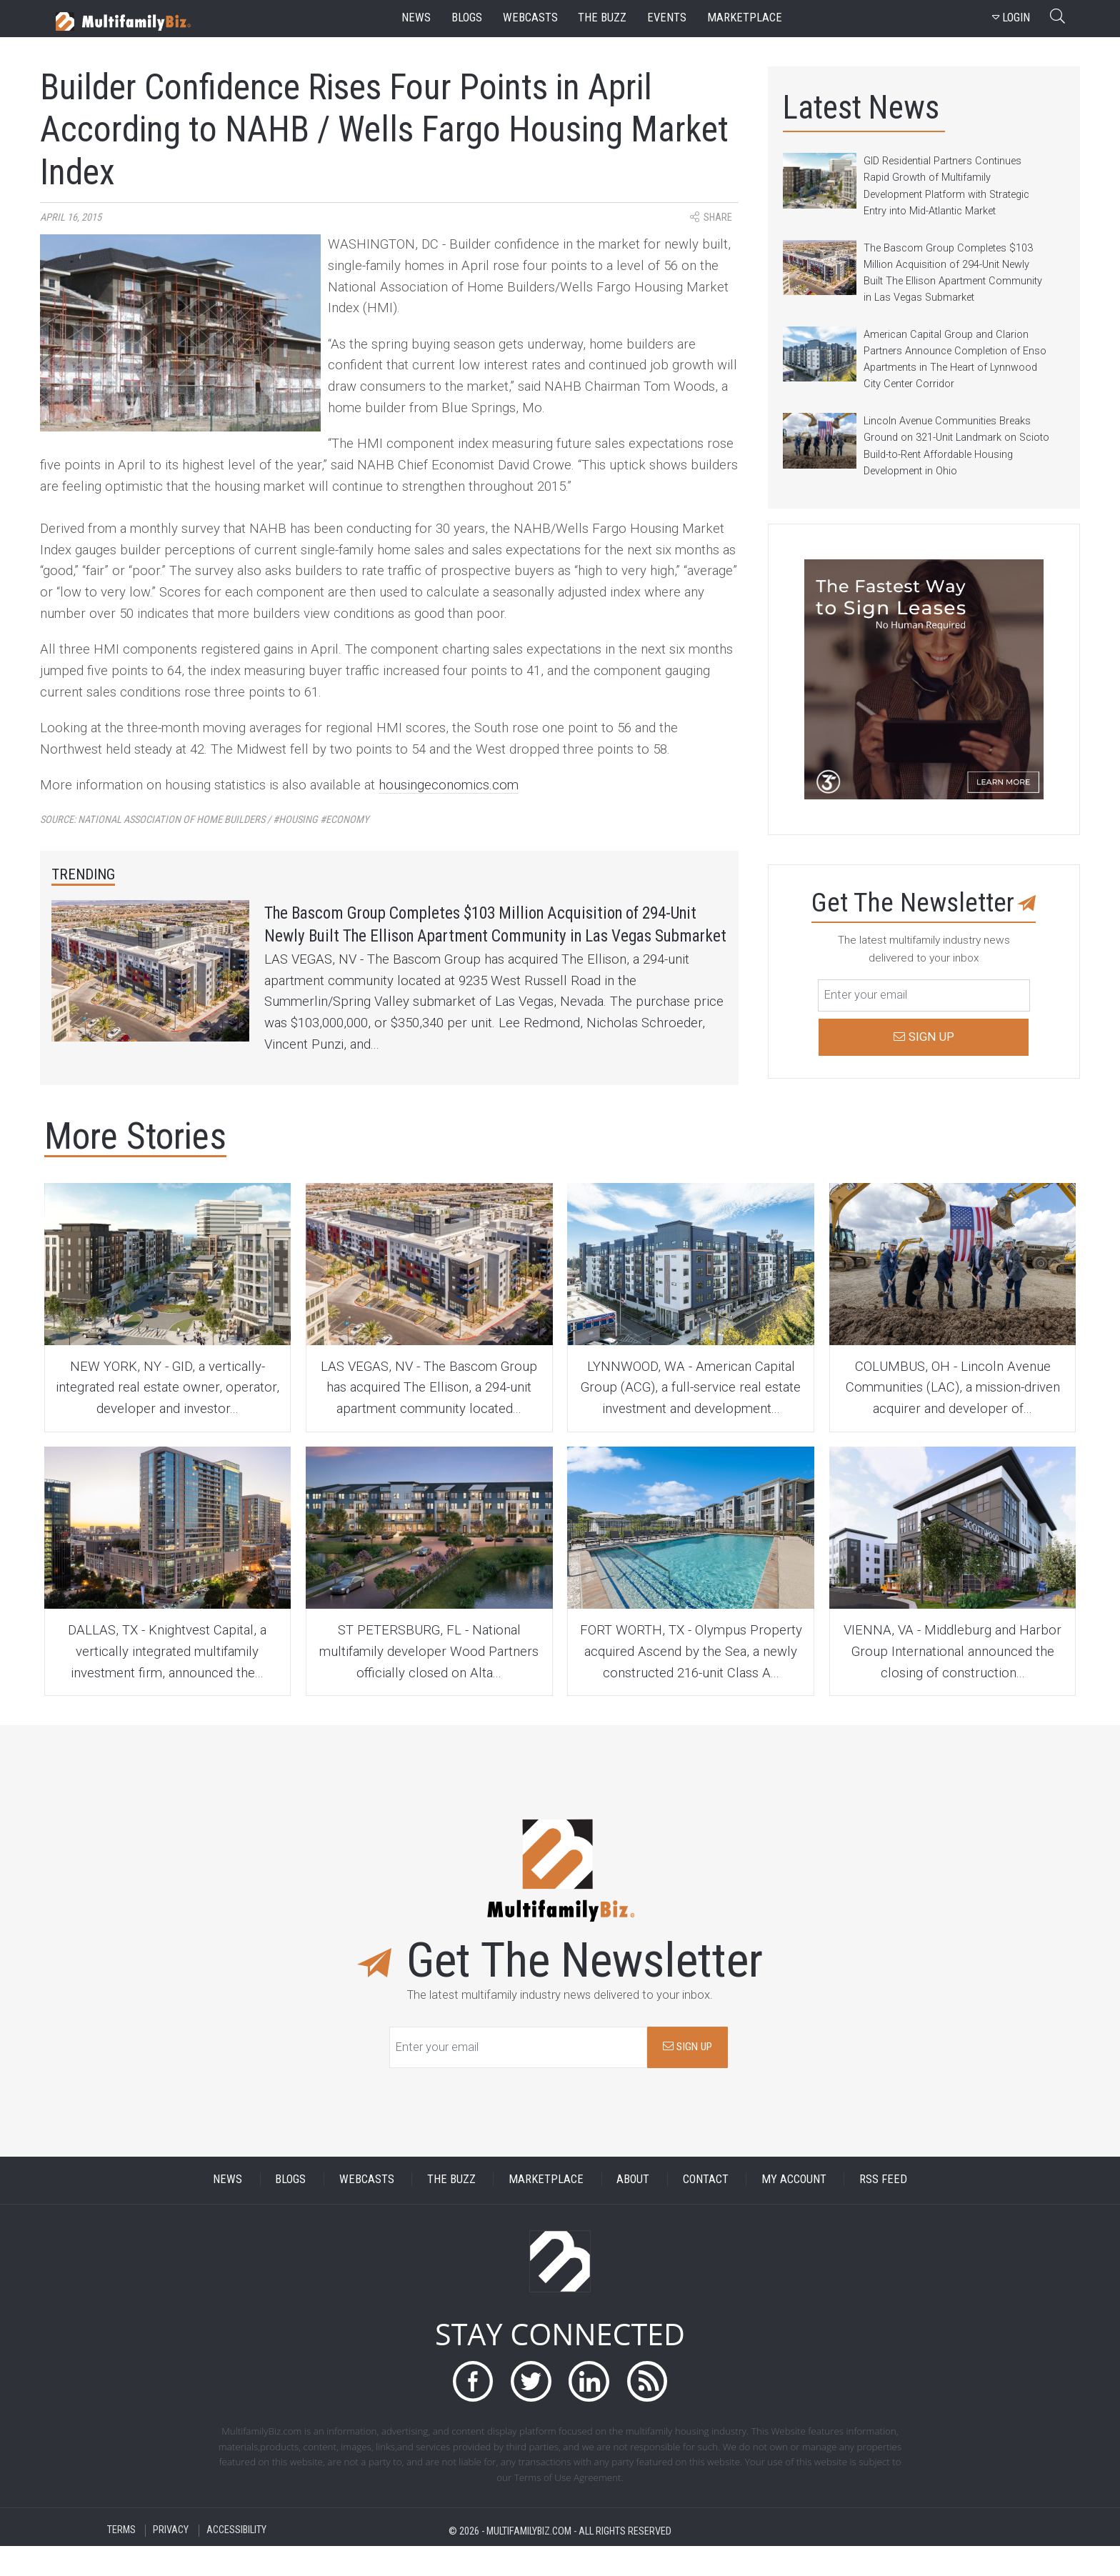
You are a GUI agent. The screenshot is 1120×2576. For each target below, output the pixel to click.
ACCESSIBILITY (236, 2561)
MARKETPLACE (546, 2210)
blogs (466, 17)
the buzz (602, 17)
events (666, 17)
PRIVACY (171, 2561)
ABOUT (632, 2210)
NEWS (227, 2210)
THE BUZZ (451, 2210)
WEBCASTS (366, 2210)
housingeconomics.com (449, 785)
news (416, 17)
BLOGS (290, 2210)
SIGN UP (687, 2077)
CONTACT (706, 2210)
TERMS (121, 2561)
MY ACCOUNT (793, 2210)
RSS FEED (883, 2210)
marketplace (744, 17)
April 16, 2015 (70, 217)
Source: (204, 820)
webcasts (530, 17)
